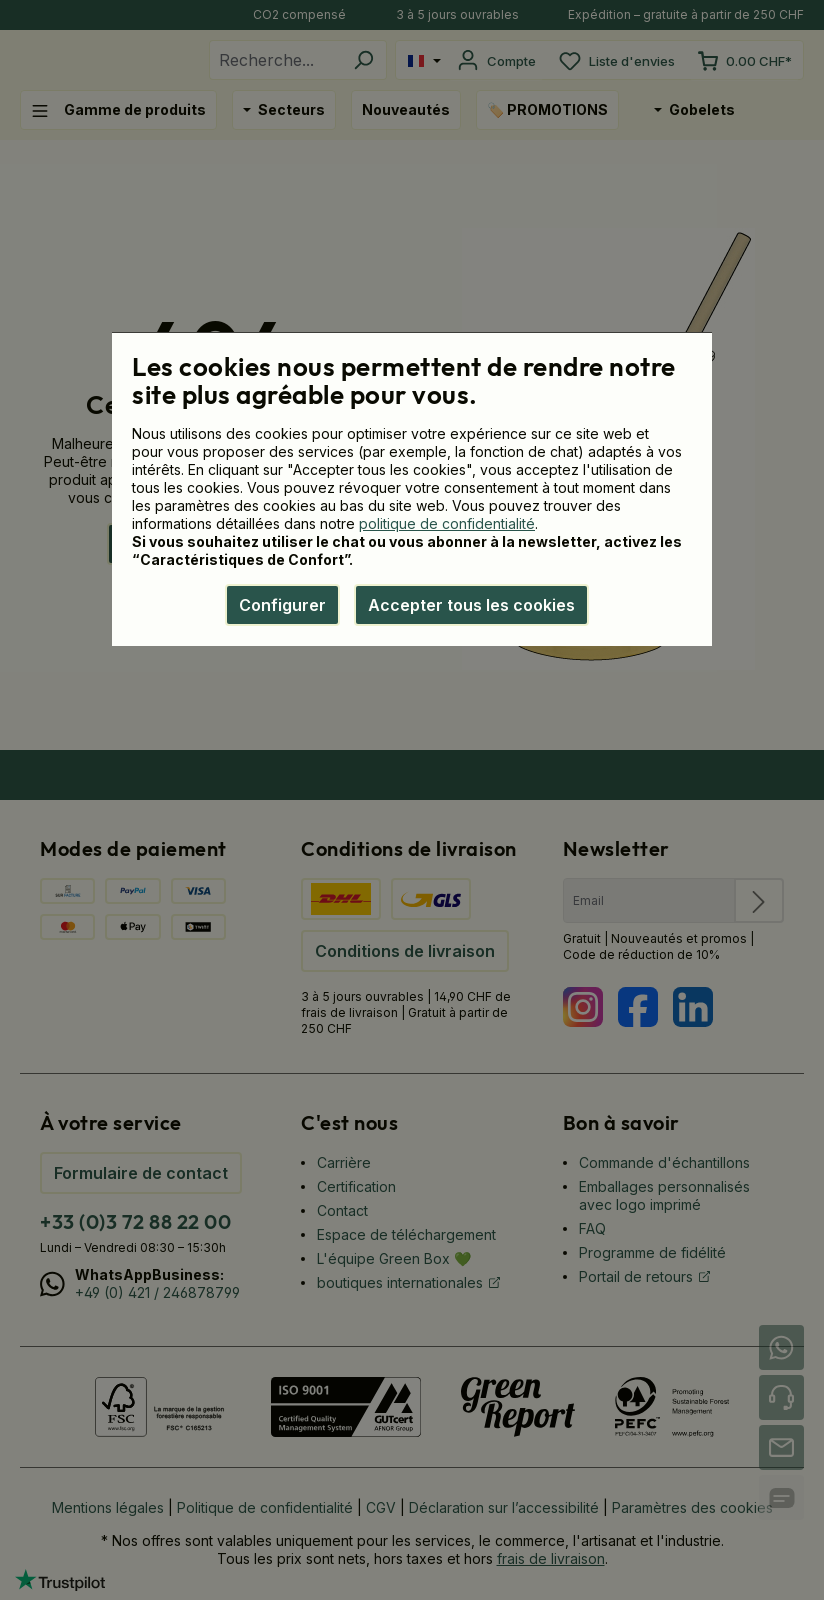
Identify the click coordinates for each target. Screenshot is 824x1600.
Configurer (282, 605)
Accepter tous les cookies (471, 605)
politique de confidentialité (447, 523)
